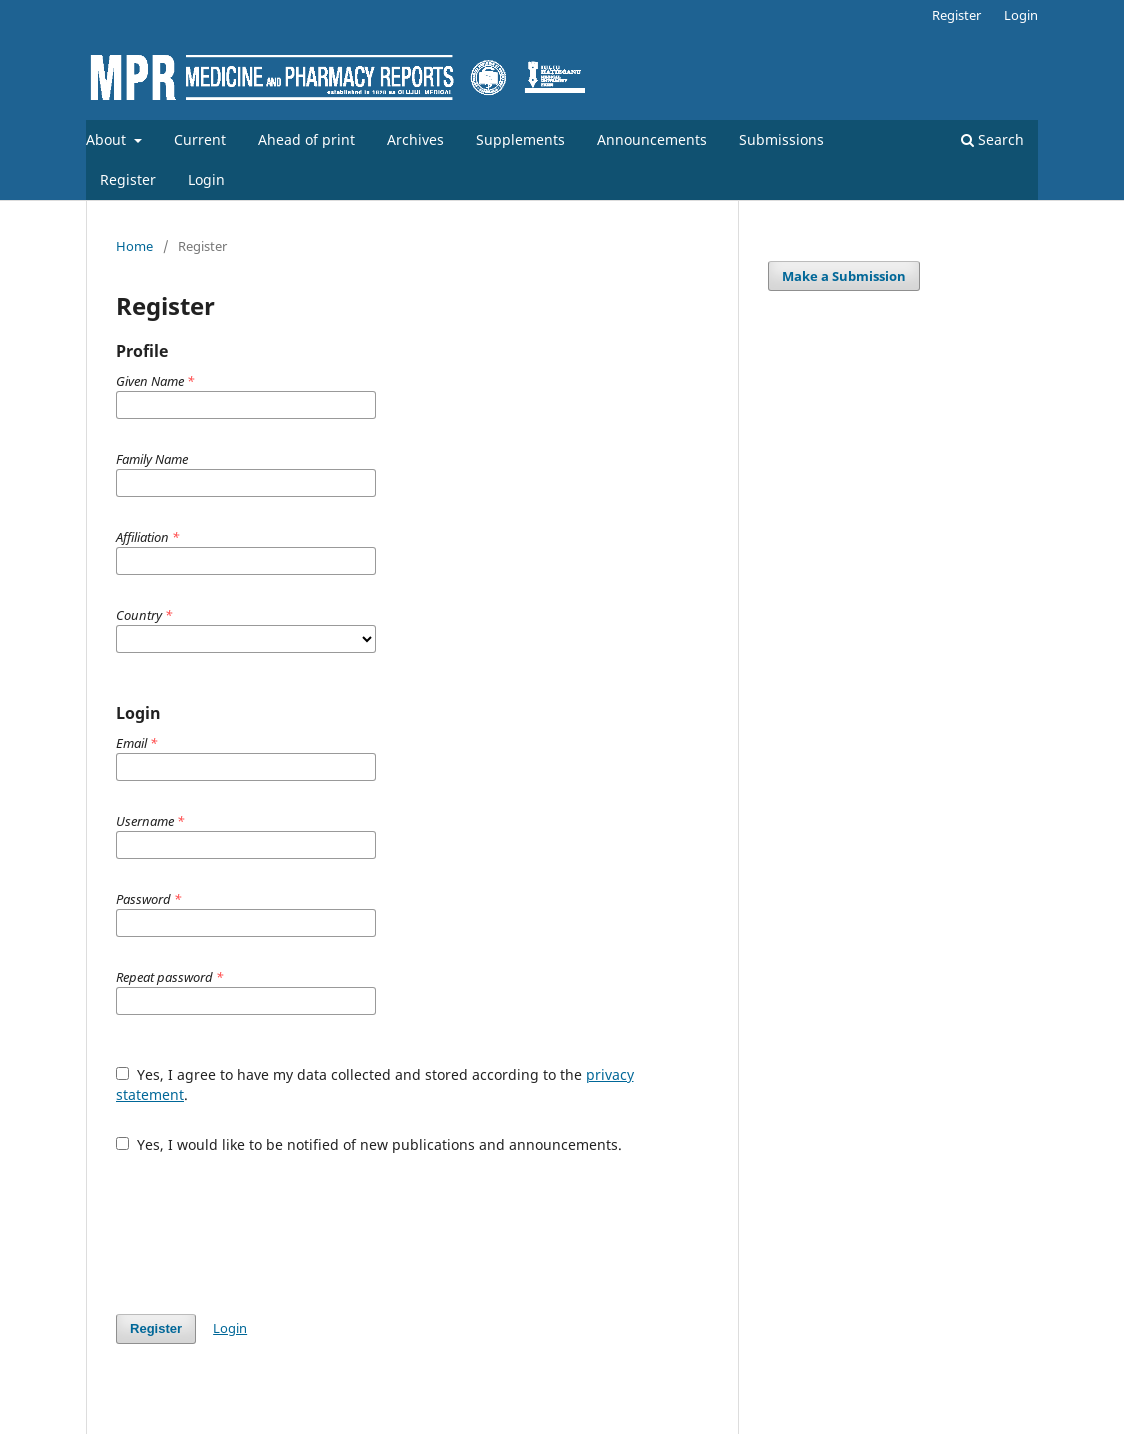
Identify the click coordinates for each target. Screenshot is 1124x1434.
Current (200, 139)
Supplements (520, 139)
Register (128, 179)
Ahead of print (306, 139)
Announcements (652, 139)
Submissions (781, 139)
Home (134, 246)
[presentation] (268, 1224)
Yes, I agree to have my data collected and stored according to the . (375, 1084)
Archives (415, 139)
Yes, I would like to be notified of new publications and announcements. (369, 1144)
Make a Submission (844, 276)
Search (992, 139)
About (108, 139)
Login (206, 179)
